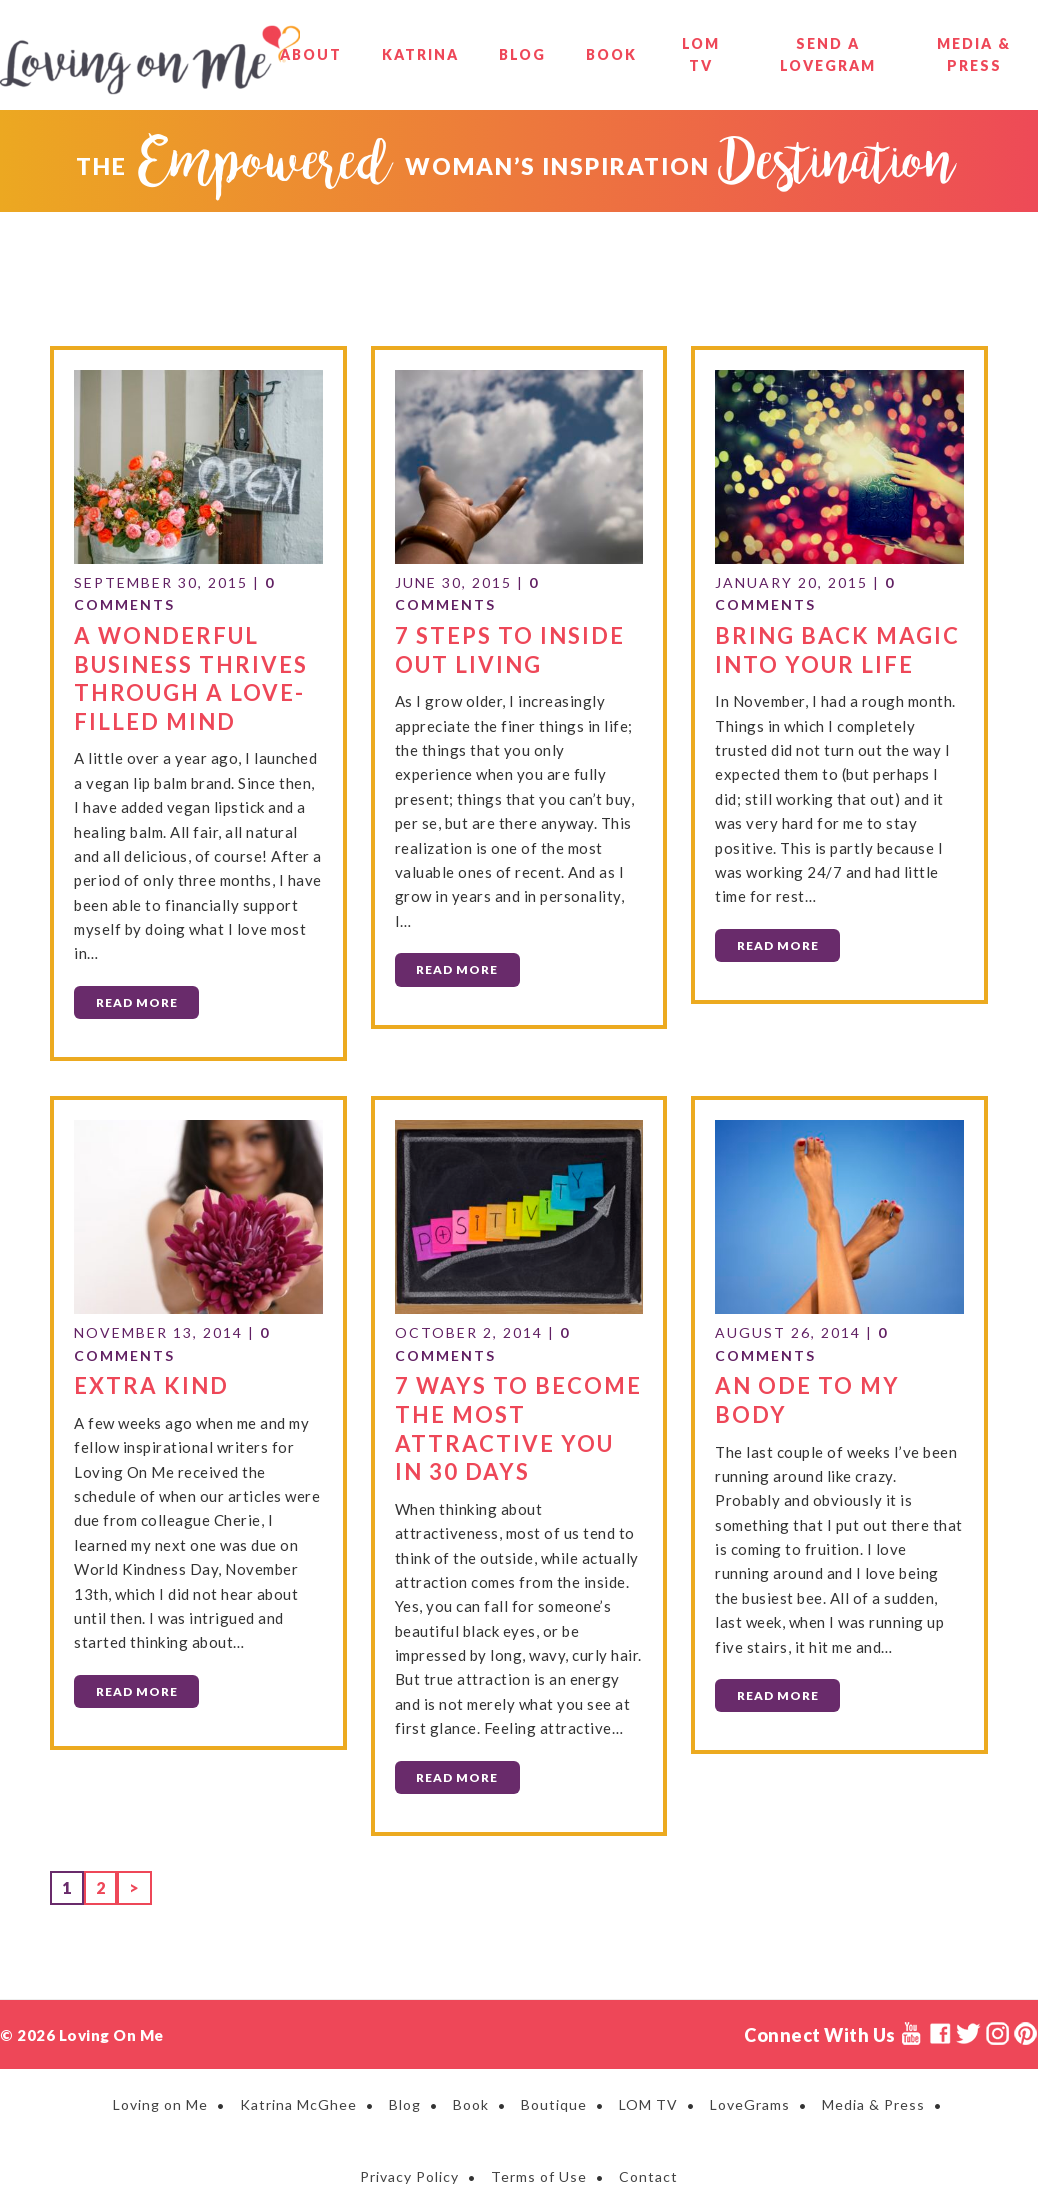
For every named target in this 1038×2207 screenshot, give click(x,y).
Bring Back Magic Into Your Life (837, 648)
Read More (137, 1000)
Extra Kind (151, 1382)
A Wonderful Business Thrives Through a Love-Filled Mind (191, 676)
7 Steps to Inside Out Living (510, 648)
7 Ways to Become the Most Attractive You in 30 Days (518, 1425)
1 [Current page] (72, 1882)
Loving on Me (150, 60)
